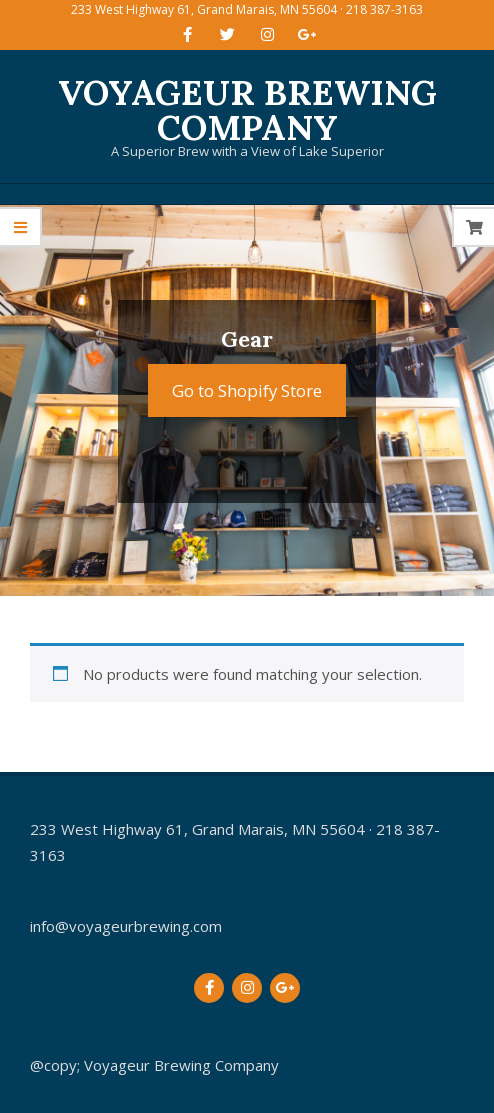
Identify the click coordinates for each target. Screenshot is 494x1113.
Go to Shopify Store (247, 390)
